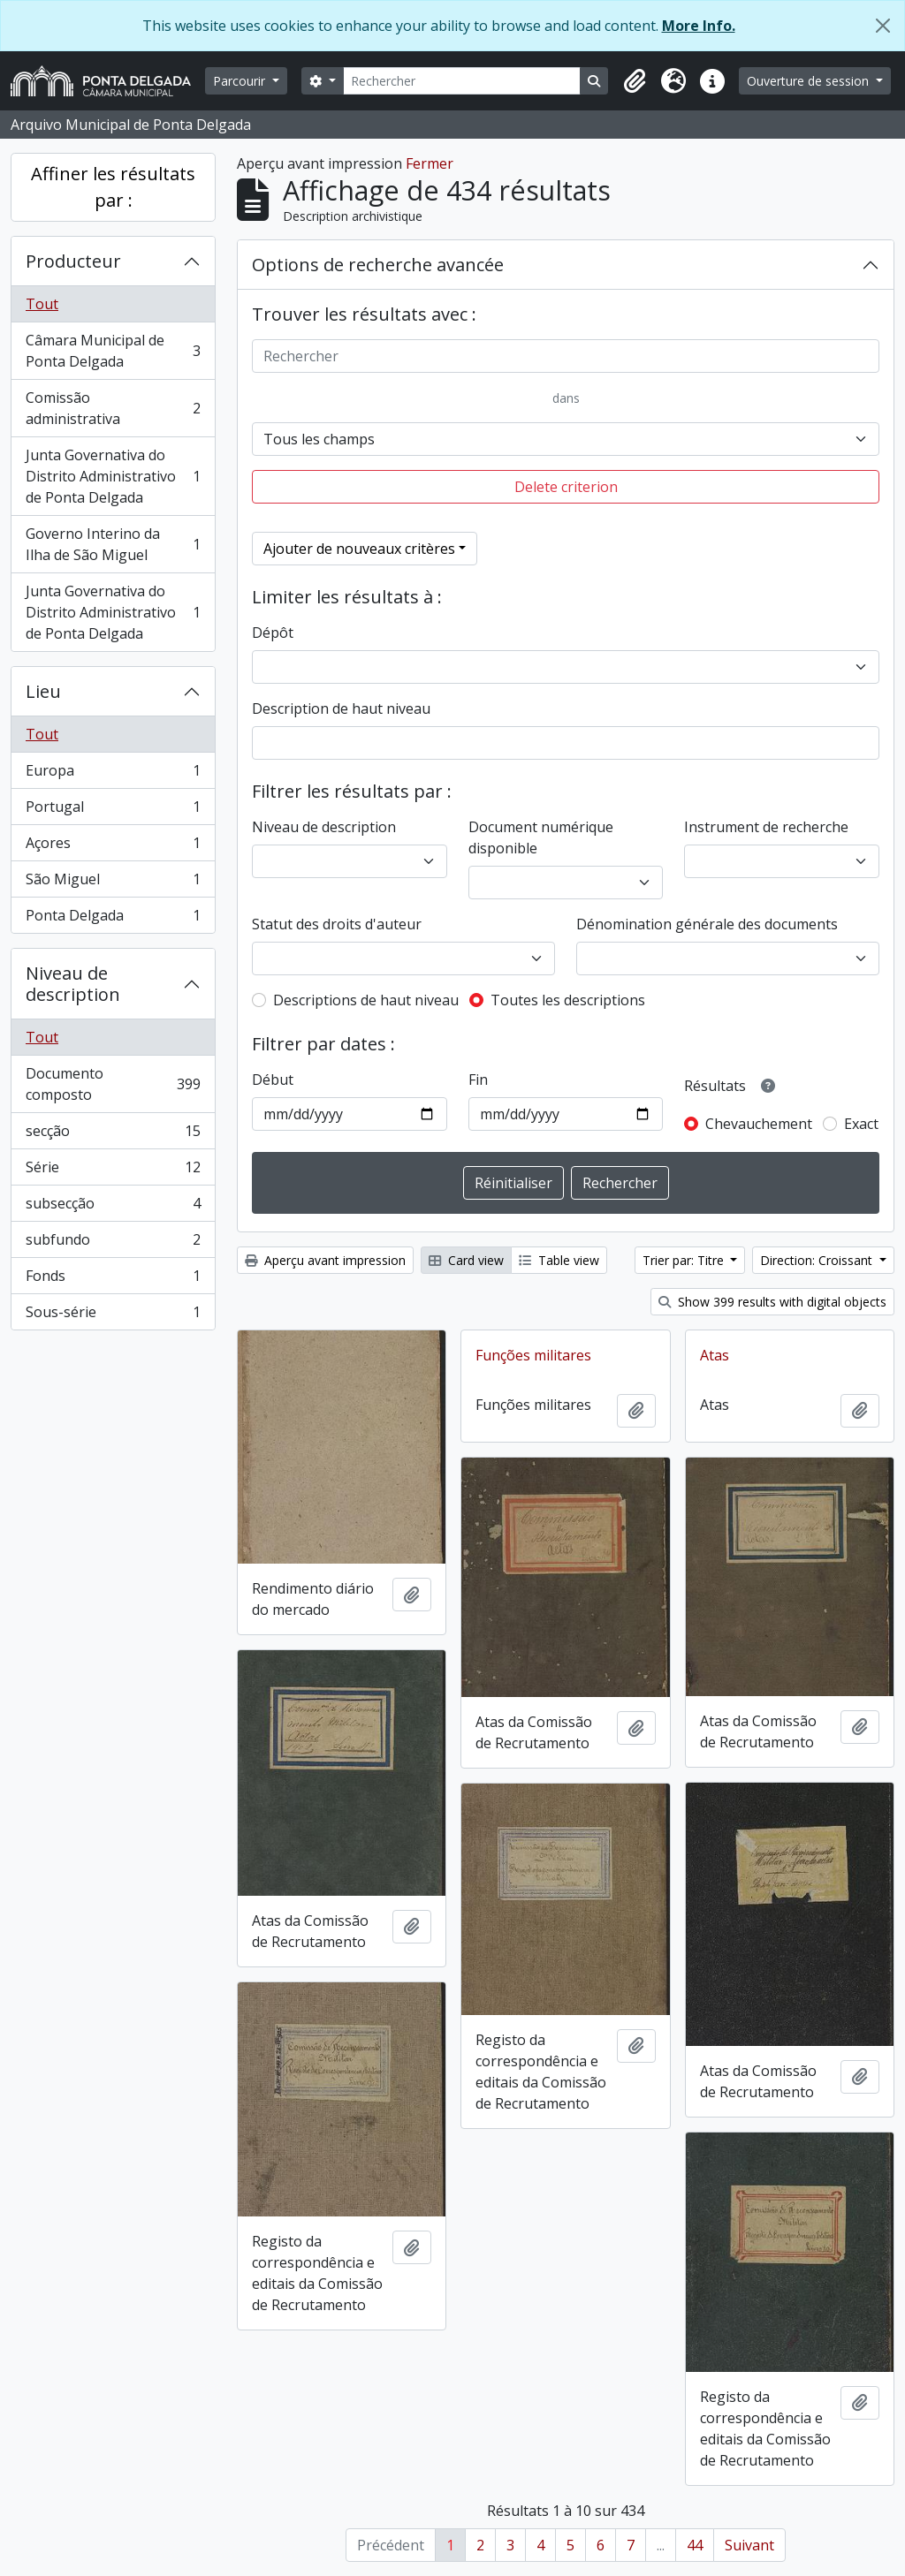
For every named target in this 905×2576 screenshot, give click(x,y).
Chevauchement (758, 1123)
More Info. (698, 25)
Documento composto (113, 1084)
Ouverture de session (809, 80)
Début (272, 1079)
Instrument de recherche (766, 827)
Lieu (43, 691)
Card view (466, 1260)
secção (113, 1134)
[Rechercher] (462, 81)
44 (695, 2545)
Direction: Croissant (818, 1260)
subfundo (113, 1243)
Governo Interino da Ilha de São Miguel (113, 544)
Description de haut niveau (341, 708)
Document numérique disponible (540, 837)
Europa (113, 774)
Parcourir (241, 80)
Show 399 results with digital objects (772, 1301)
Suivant (749, 2545)
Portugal (113, 810)
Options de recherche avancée (378, 265)
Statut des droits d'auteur (337, 924)
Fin (478, 1079)
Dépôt (272, 632)
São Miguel (113, 883)
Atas (714, 1355)
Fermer (429, 163)
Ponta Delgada (113, 919)
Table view (559, 1260)
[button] (634, 81)
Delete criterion (566, 486)
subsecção (113, 1207)
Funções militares (533, 1355)
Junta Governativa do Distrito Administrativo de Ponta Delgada (113, 476)
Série (113, 1171)
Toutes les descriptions (568, 1000)
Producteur (73, 261)
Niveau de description (73, 983)
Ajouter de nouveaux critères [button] (359, 548)
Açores (113, 846)
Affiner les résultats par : (113, 187)
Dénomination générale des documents (707, 924)
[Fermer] (883, 25)
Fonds (113, 1279)
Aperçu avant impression (325, 1260)
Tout (42, 304)
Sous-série (113, 1315)
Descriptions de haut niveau (366, 1000)
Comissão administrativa (113, 408)
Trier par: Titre (685, 1260)
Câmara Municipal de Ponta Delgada (113, 350)
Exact (861, 1123)
